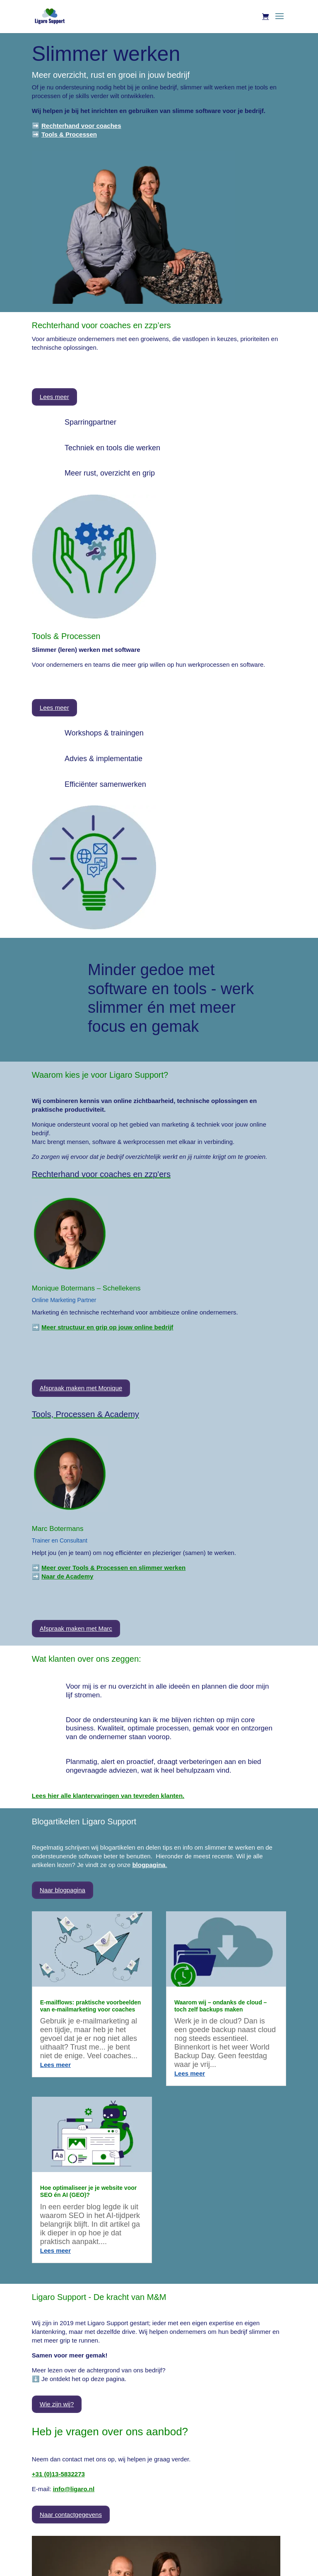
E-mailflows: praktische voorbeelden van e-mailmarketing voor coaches (90, 2006)
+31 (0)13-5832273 (58, 2473)
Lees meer (54, 396)
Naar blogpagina (62, 1890)
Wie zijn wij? (57, 2404)
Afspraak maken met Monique (81, 1387)
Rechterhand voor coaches (81, 125)
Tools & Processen (69, 134)
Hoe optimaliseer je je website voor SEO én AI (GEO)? (88, 2191)
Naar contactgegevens (71, 2514)
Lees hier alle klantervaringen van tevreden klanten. (108, 1795)
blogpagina (148, 1864)
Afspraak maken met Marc (76, 1628)
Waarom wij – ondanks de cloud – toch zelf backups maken (220, 2006)
